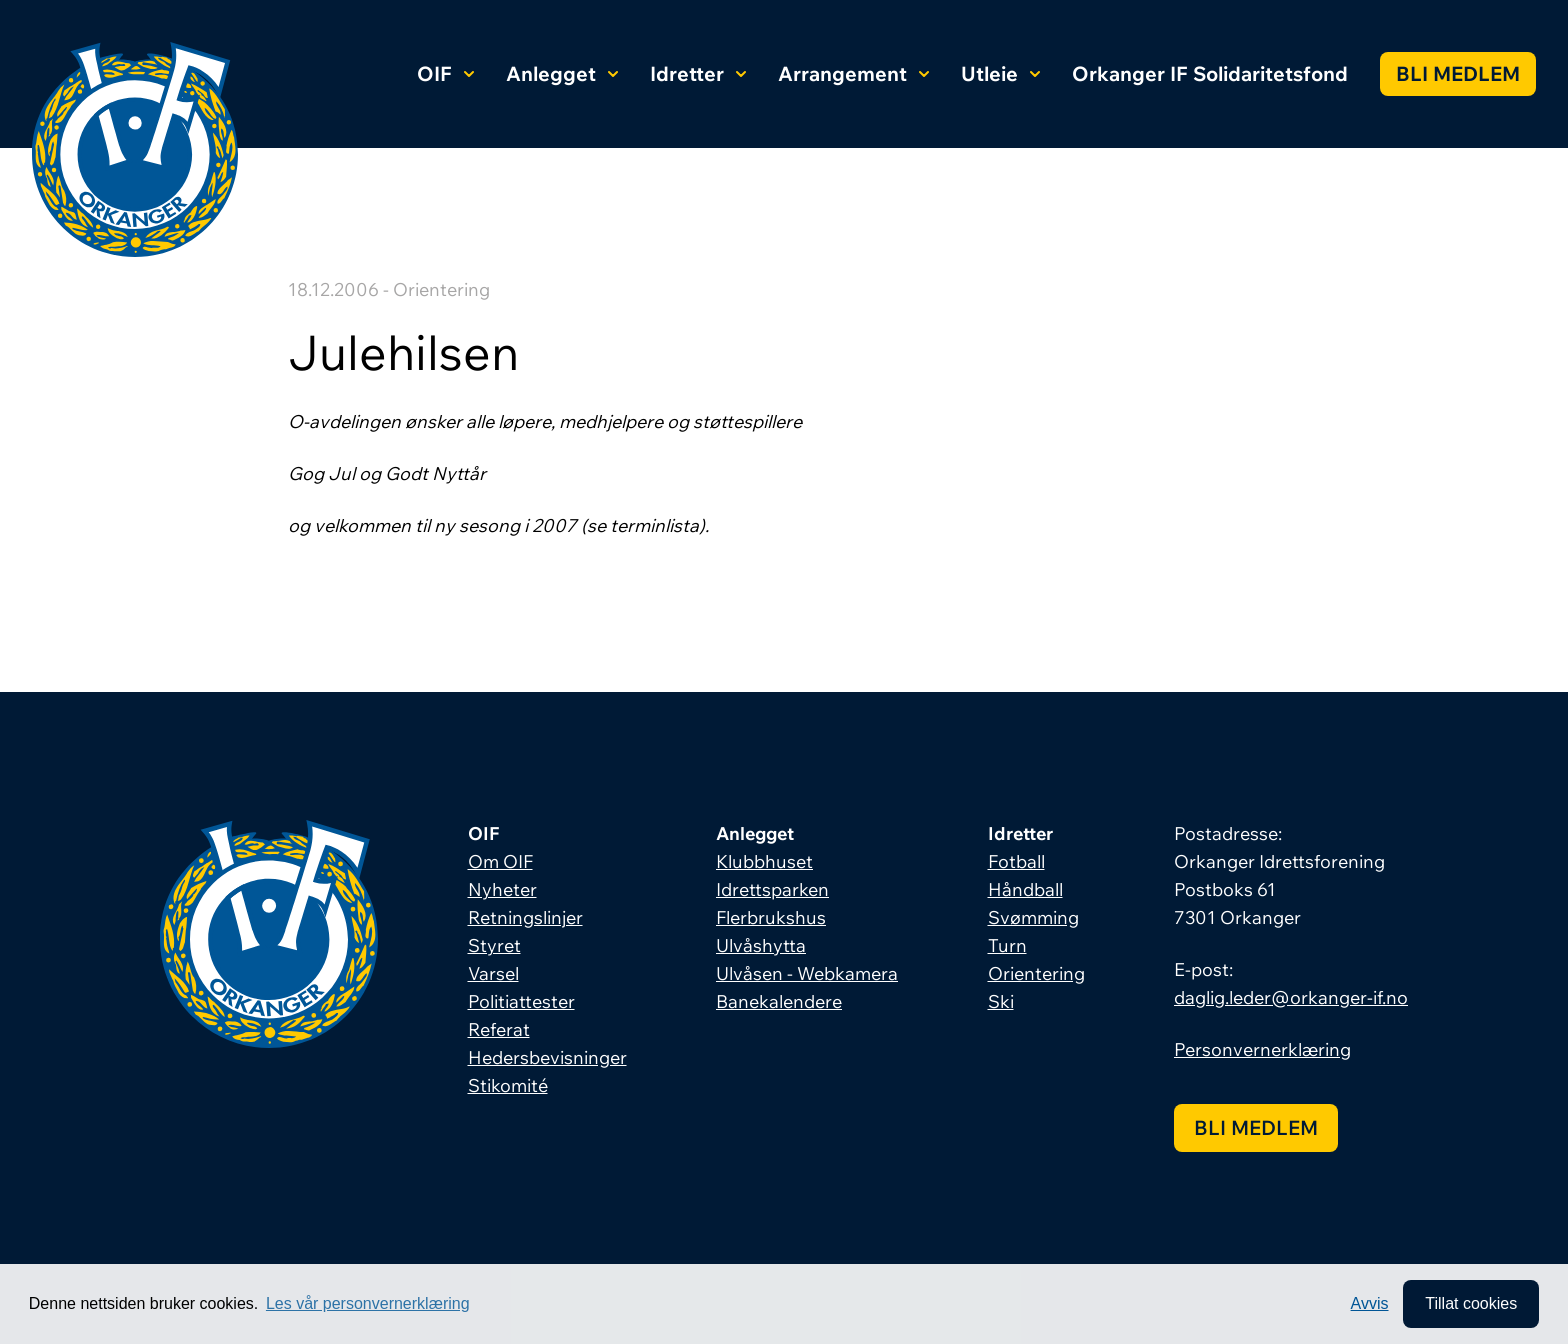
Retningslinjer (525, 917)
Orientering (1036, 973)
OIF (445, 73)
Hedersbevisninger (547, 1057)
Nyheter (502, 889)
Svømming (1033, 917)
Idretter (698, 73)
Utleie (1000, 73)
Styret (494, 945)
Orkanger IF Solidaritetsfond (1210, 73)
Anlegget (562, 73)
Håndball (1025, 889)
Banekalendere (779, 1001)
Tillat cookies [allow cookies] (1471, 1303)
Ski (1001, 1001)
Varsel (493, 973)
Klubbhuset (764, 861)
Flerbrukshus (771, 917)
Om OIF (500, 861)
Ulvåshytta (761, 945)
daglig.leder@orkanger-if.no (1291, 997)
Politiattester (521, 1001)
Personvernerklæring (1262, 1049)
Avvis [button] (1370, 1303)
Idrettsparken (772, 889)
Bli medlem (1458, 73)
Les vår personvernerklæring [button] (368, 1303)
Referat (499, 1029)
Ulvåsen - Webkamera (807, 973)
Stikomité (508, 1085)
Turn (1007, 945)
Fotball (1016, 861)
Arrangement (853, 73)
